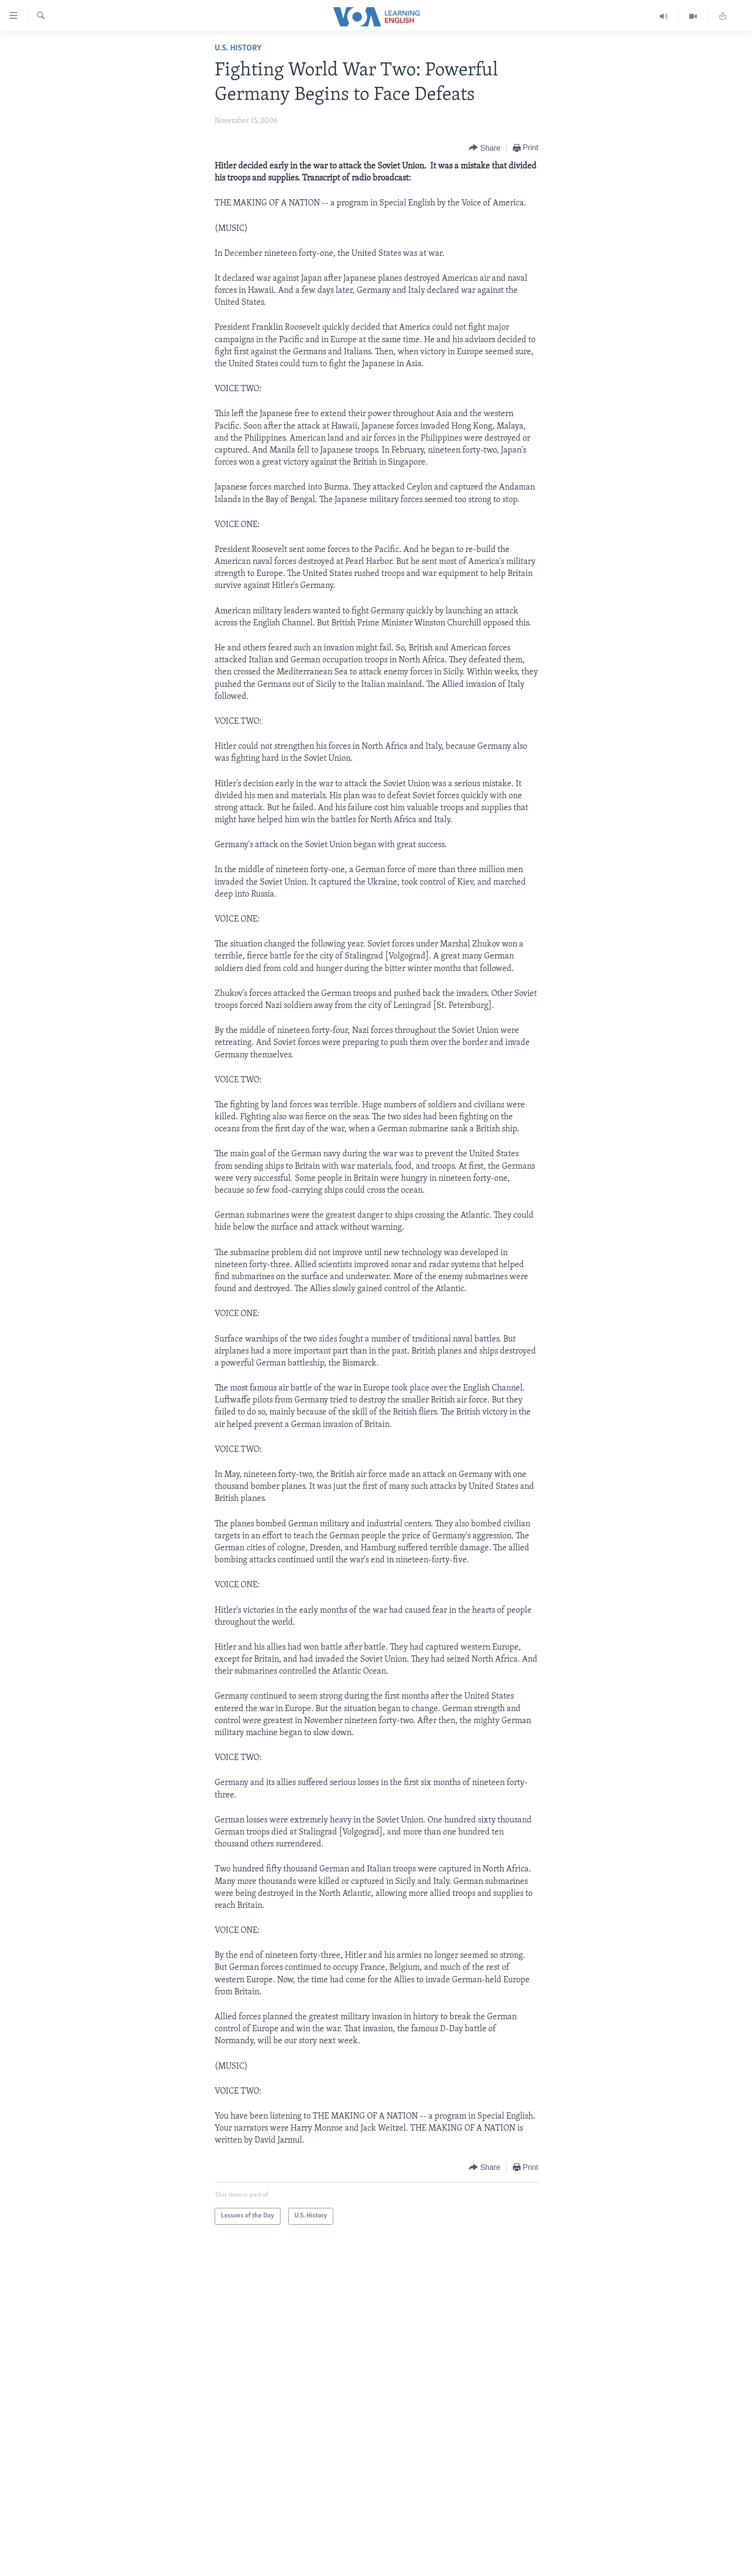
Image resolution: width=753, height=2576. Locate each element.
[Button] (484, 148)
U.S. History (238, 48)
